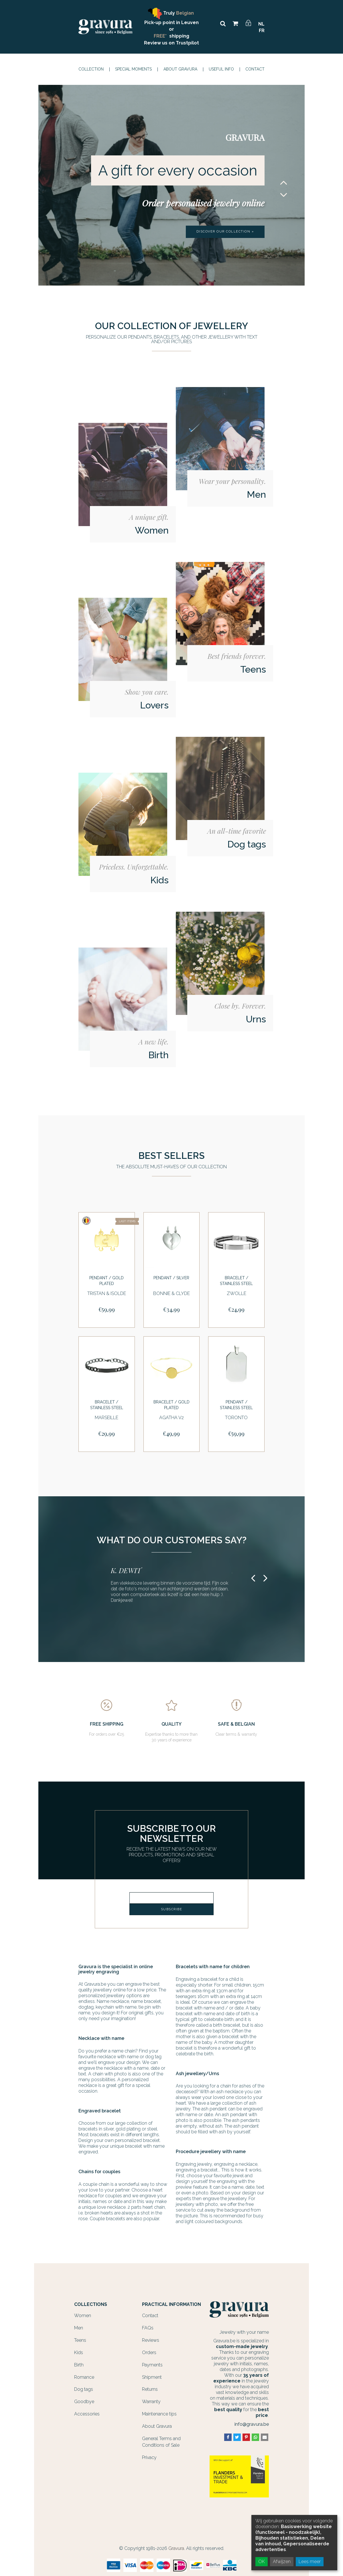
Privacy (149, 2453)
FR (262, 30)
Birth (79, 2361)
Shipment (152, 2373)
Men (78, 2324)
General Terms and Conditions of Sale (161, 2438)
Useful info (221, 69)
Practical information (171, 2300)
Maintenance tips (159, 2410)
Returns (150, 2385)
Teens (80, 2336)
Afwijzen (282, 2561)
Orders (149, 2349)
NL (261, 24)
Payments (152, 2361)
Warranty (151, 2398)
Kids (78, 2349)
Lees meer (310, 2561)
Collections (90, 2300)
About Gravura (180, 69)
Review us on (160, 43)
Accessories (87, 2410)
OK (261, 2561)
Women (82, 2312)
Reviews (150, 2336)
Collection (91, 69)
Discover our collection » (225, 231)
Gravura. (176, 2545)
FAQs (147, 2324)
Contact (255, 69)
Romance (84, 2373)
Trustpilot (187, 43)
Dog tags (83, 2385)
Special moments (133, 69)
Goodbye (84, 2398)
